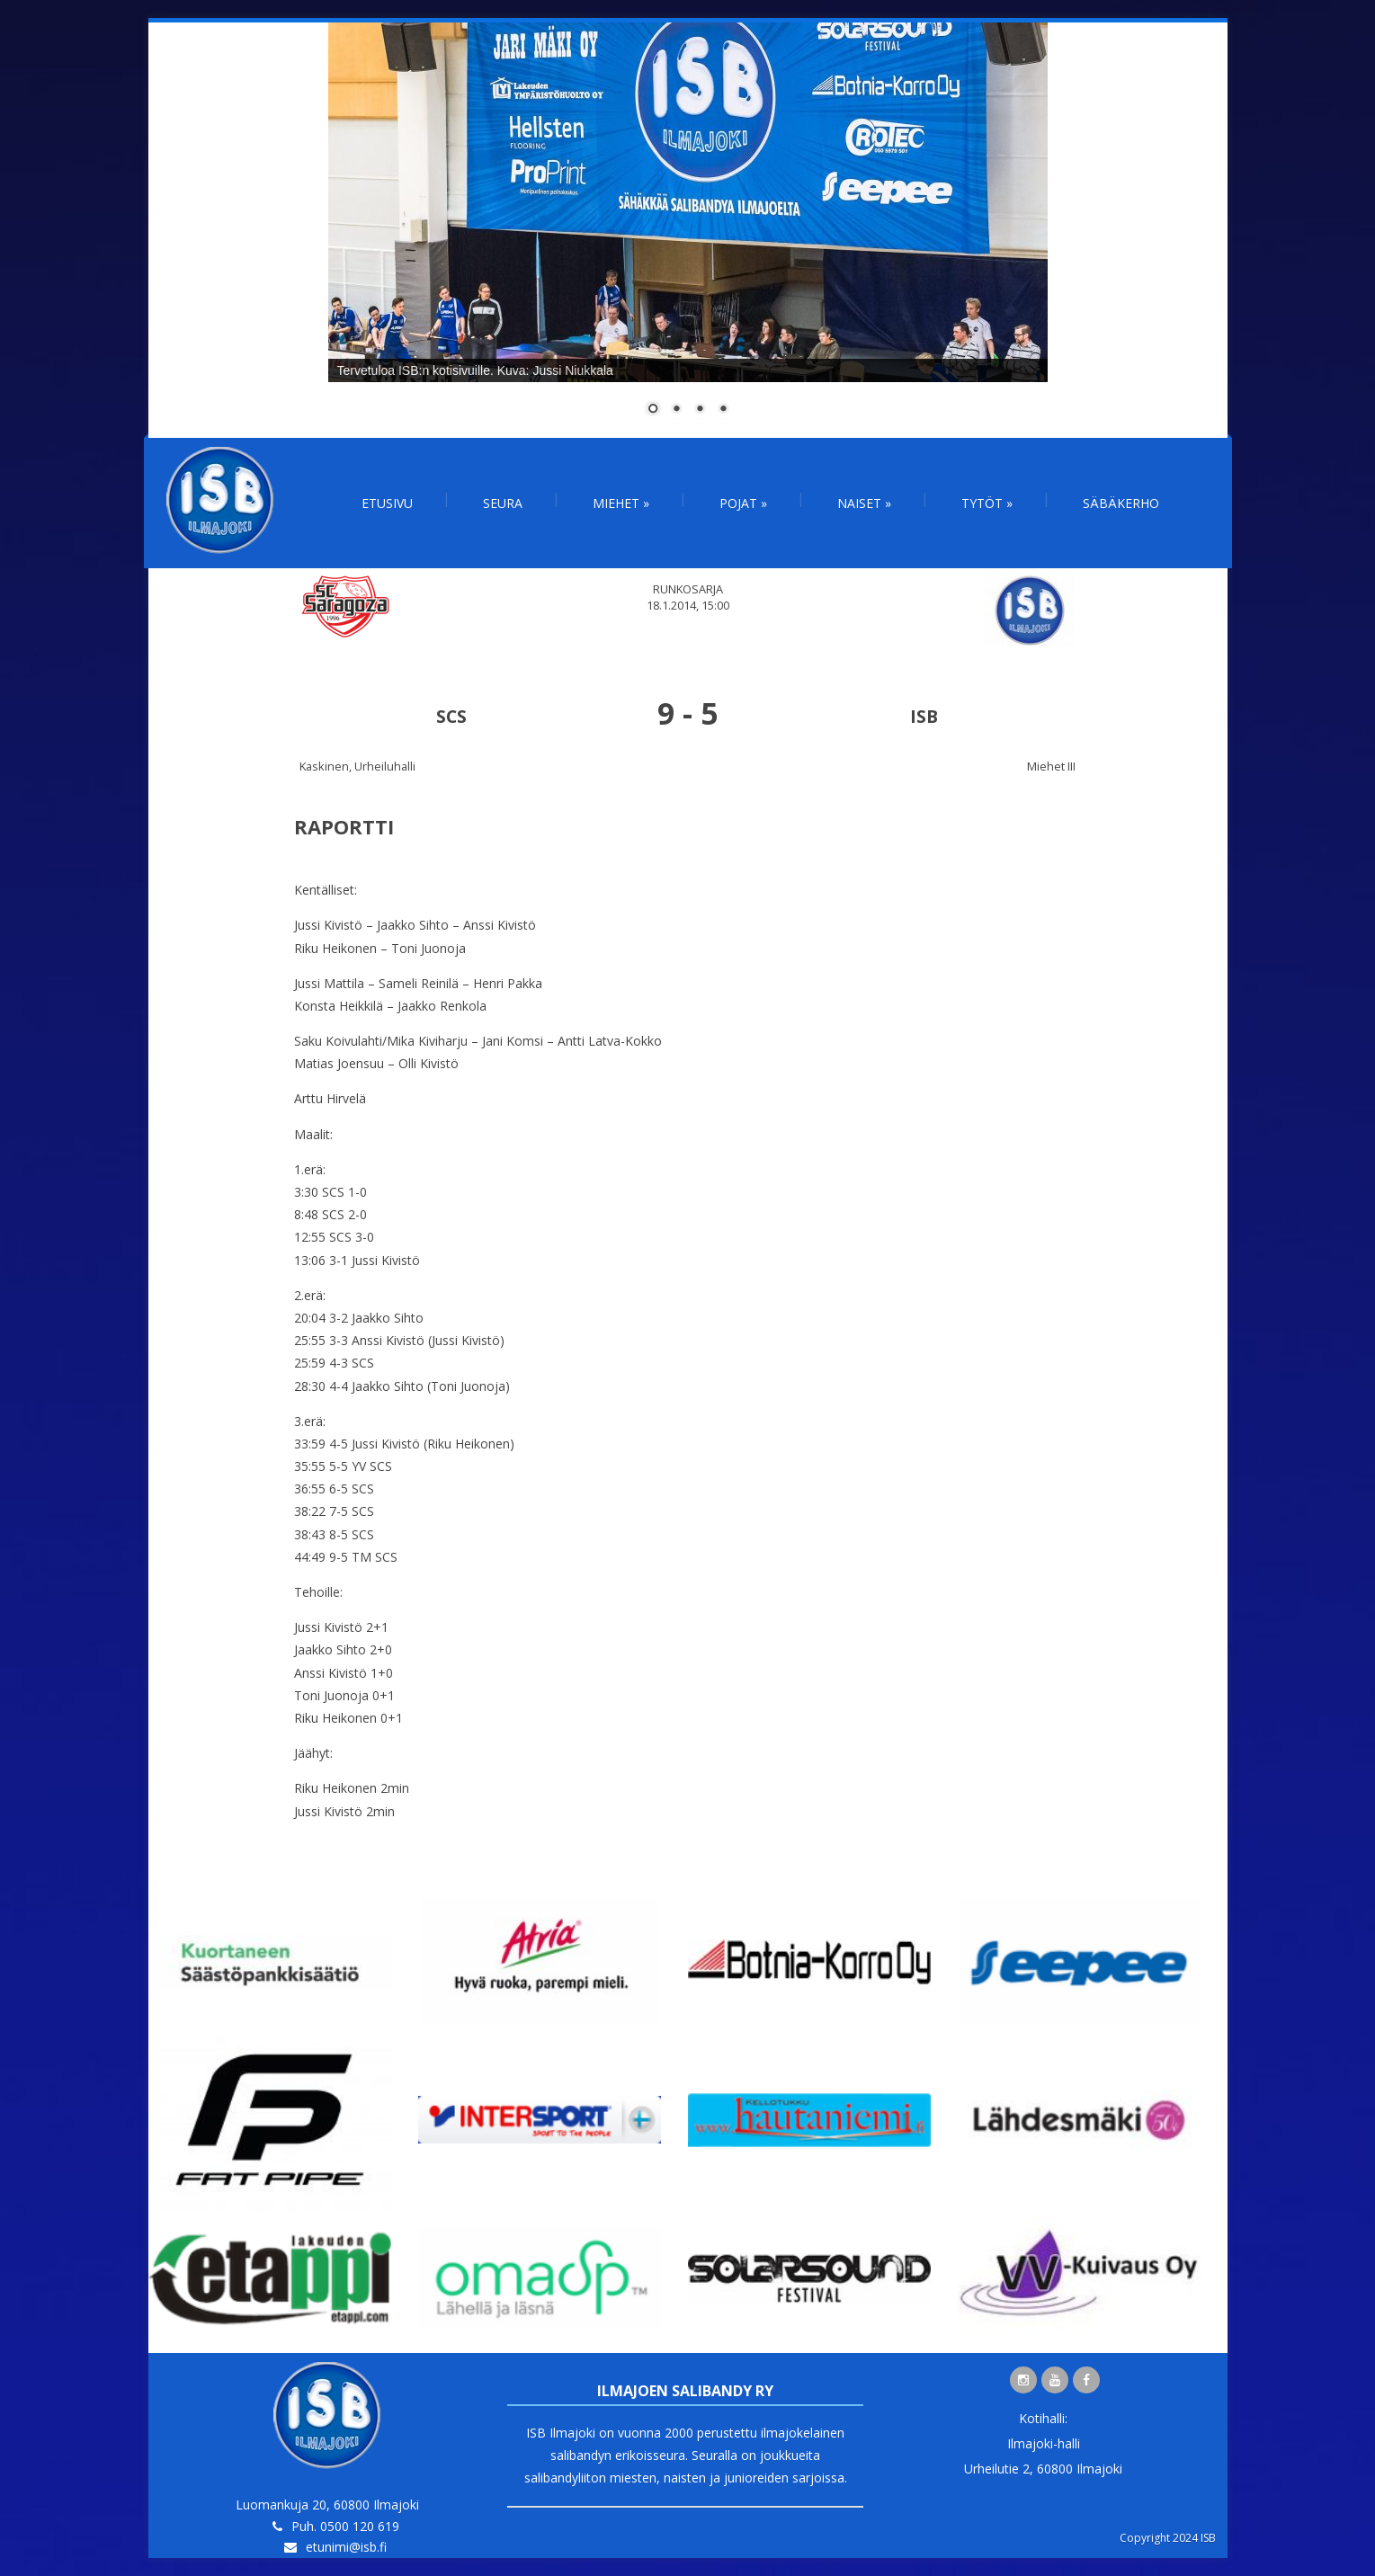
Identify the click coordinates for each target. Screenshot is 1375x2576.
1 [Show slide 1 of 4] (653, 410)
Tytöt (987, 503)
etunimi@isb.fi (346, 2546)
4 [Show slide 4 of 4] (723, 410)
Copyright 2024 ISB (1168, 2537)
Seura (502, 503)
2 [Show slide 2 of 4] (676, 410)
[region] (688, 230)
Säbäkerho (1121, 503)
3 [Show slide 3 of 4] (700, 410)
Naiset (864, 503)
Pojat (743, 503)
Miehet (621, 503)
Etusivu (387, 503)
